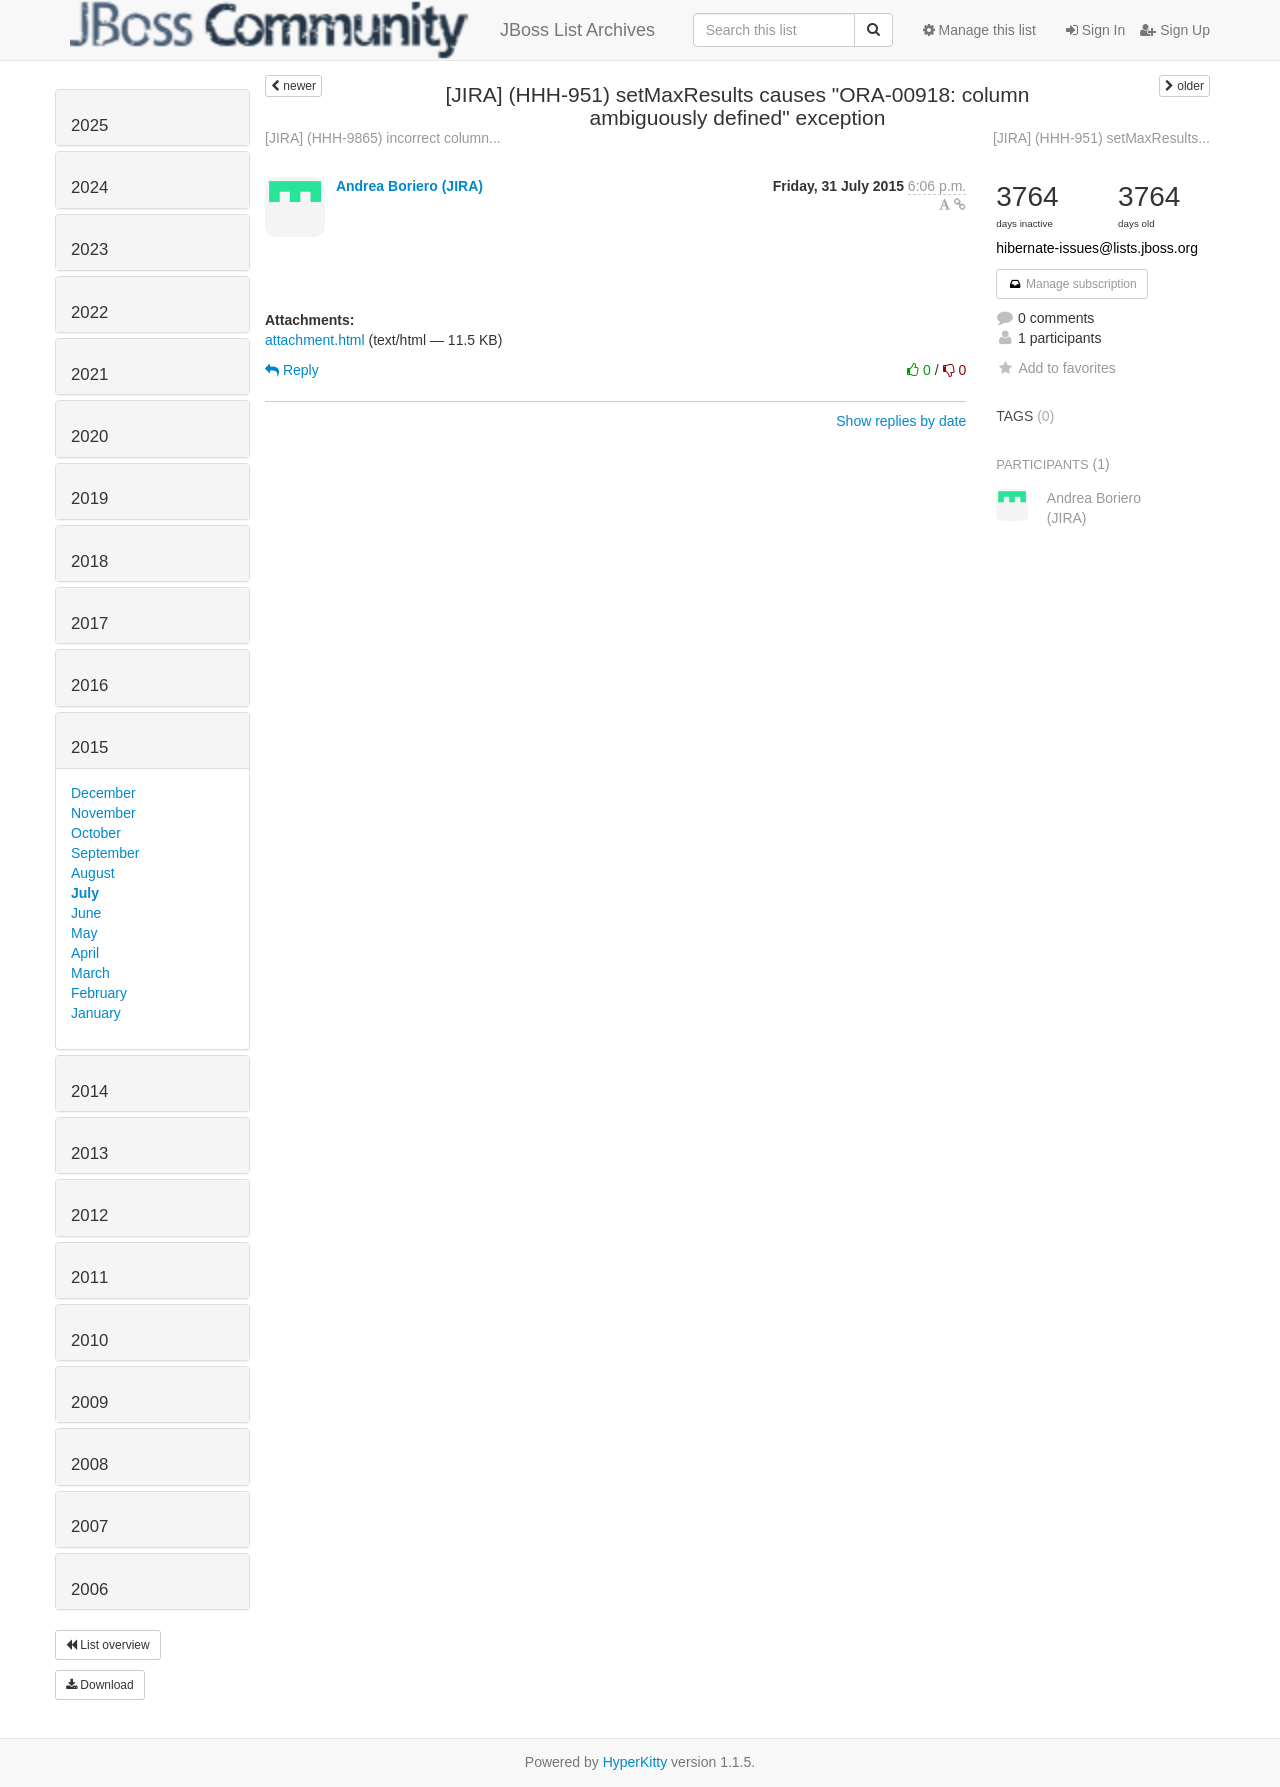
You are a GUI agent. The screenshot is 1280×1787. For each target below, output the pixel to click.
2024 (89, 187)
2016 (89, 685)
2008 (89, 1464)
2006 (89, 1589)
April (85, 953)
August (93, 873)
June (86, 913)
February (99, 993)
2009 (89, 1402)
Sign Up (1175, 30)
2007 (89, 1526)
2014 (89, 1091)
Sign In (1095, 30)
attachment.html (315, 340)
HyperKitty (635, 1762)
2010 (89, 1340)
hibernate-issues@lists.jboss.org (1097, 248)
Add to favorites (1055, 368)
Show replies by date (901, 421)
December (103, 793)
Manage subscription (1072, 284)
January (96, 1013)
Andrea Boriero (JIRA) (409, 186)
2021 (89, 374)
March (90, 973)
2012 (89, 1215)
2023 (89, 249)
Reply (292, 370)
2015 (89, 747)
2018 (89, 561)
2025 (89, 125)
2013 (89, 1153)
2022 (89, 312)
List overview (108, 1645)
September (105, 853)
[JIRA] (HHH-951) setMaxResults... (1101, 138)
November (103, 813)
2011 (89, 1277)
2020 (89, 436)
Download (100, 1685)
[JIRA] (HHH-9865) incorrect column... (383, 138)
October (96, 833)
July (85, 893)
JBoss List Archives (362, 30)
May (84, 933)
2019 (89, 498)
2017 (89, 623)
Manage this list (979, 30)
